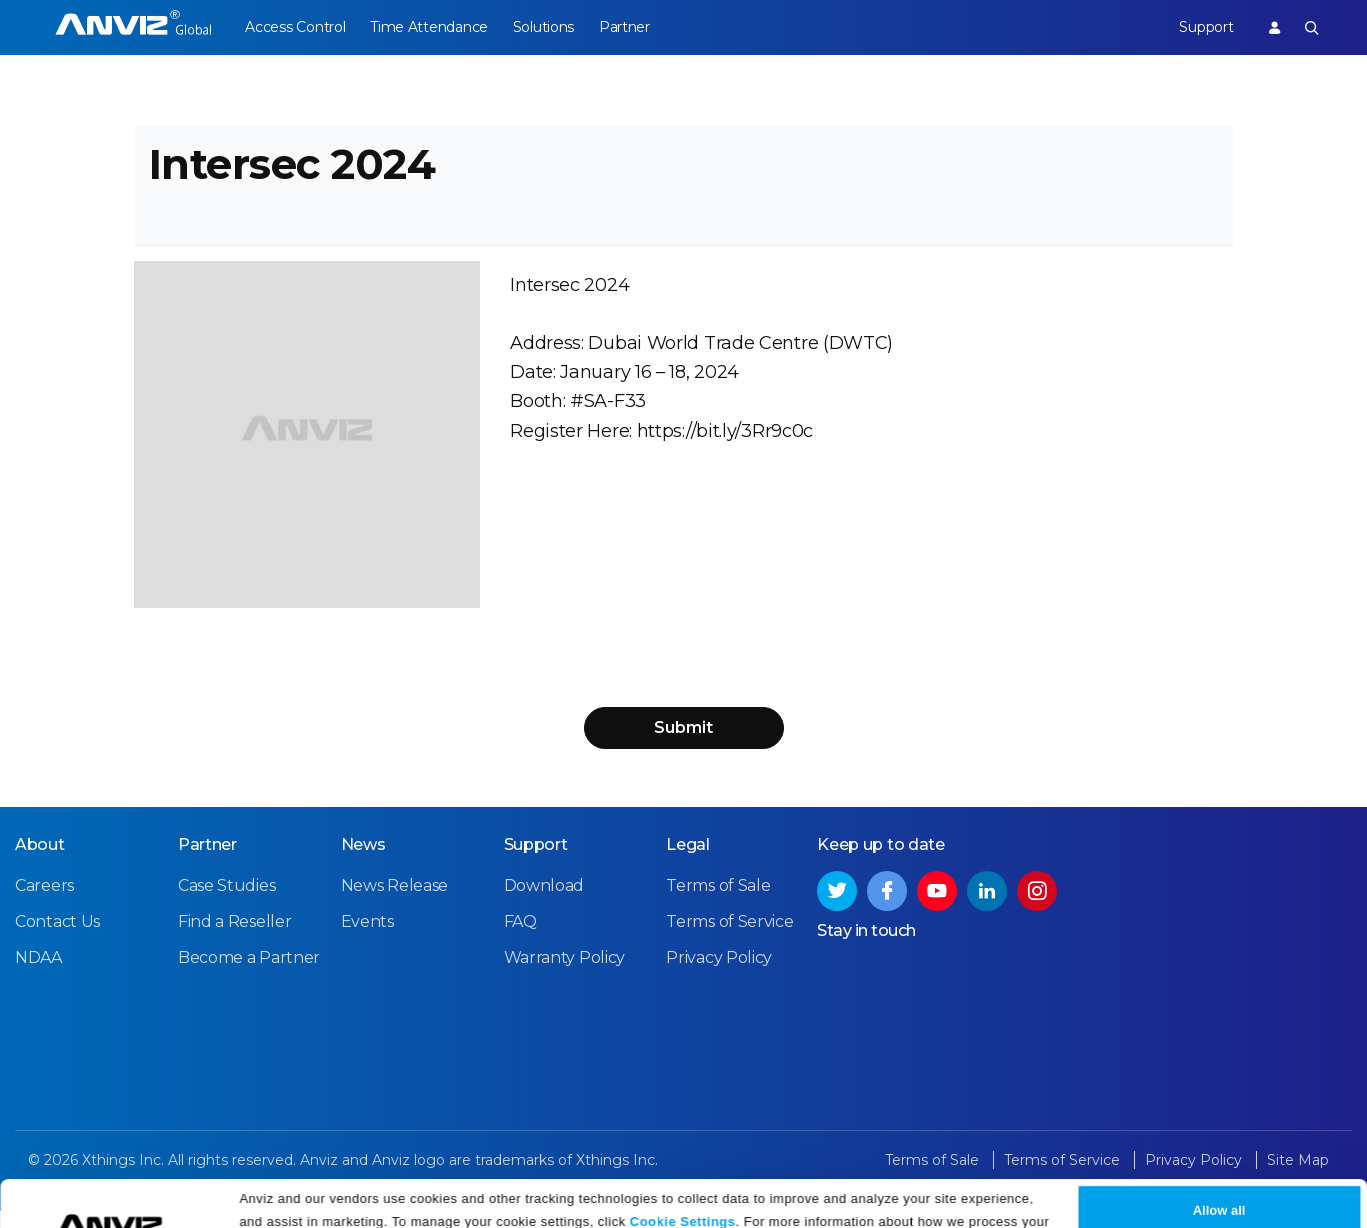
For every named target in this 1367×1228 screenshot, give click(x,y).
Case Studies (226, 902)
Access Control (295, 27)
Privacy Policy (534, 1205)
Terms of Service (729, 938)
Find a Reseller (235, 938)
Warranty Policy (565, 974)
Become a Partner (249, 974)
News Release (394, 902)
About (40, 861)
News (363, 861)
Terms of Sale (718, 902)
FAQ (520, 938)
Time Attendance (434, 27)
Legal (688, 861)
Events (367, 938)
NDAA (38, 974)
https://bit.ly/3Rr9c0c (725, 443)
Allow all (1219, 1170)
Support (1201, 27)
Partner (638, 27)
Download (544, 902)
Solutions (552, 27)
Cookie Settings (683, 1180)
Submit (683, 744)
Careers (44, 902)
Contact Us (57, 938)
